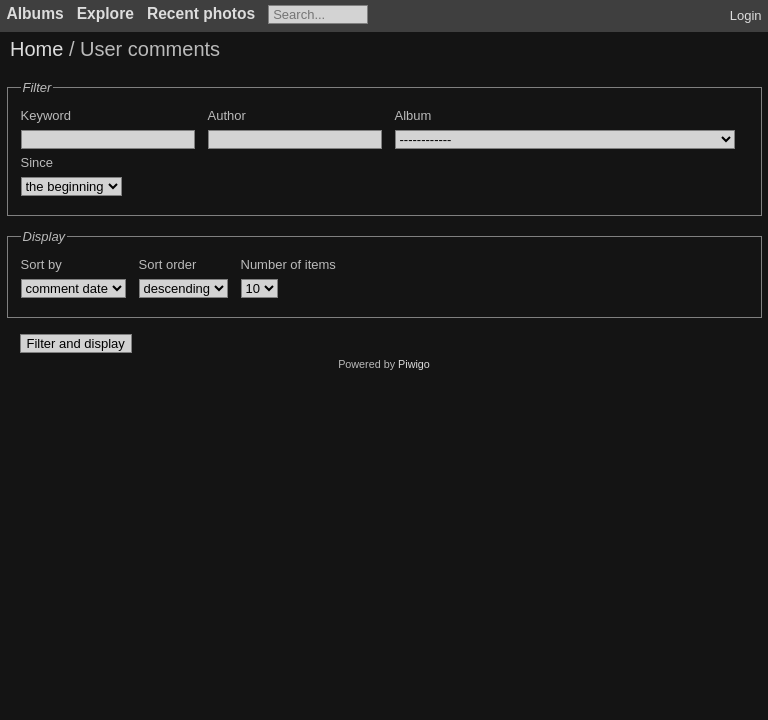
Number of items (288, 264)
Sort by (41, 264)
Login (746, 15)
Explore (105, 13)
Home (36, 49)
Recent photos (201, 13)
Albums (35, 13)
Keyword (46, 115)
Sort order (168, 264)
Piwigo (414, 364)
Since (37, 162)
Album (413, 115)
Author (227, 115)
